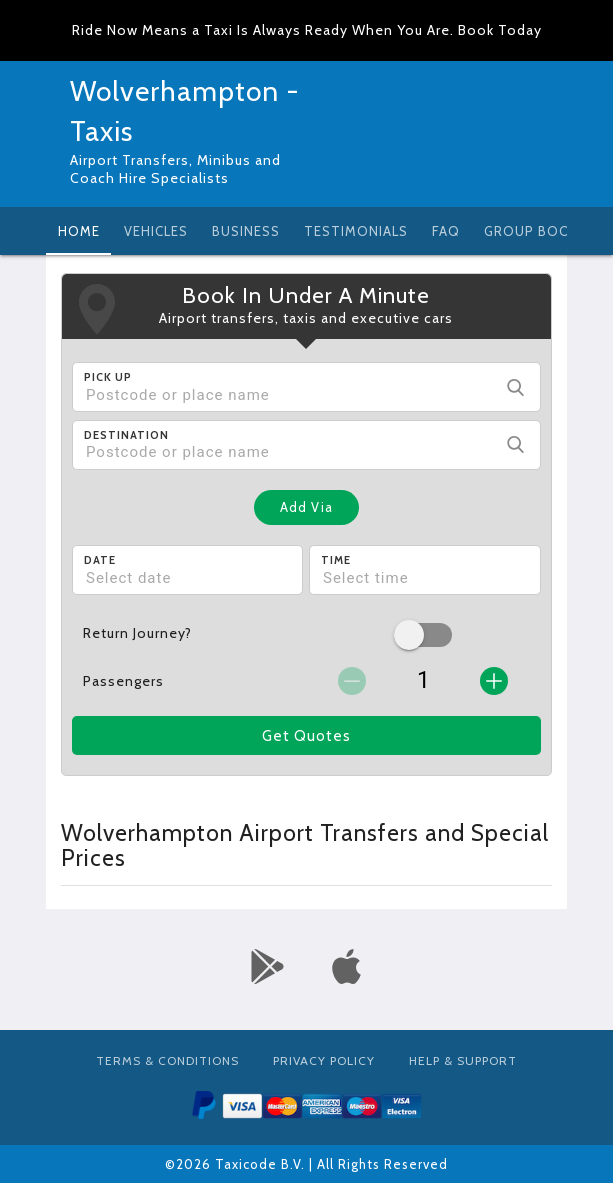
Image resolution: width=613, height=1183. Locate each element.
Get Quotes (306, 736)
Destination (126, 435)
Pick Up (108, 377)
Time (336, 560)
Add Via (306, 507)
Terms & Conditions (167, 1060)
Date (100, 560)
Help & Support (463, 1060)
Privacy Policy (324, 1060)
